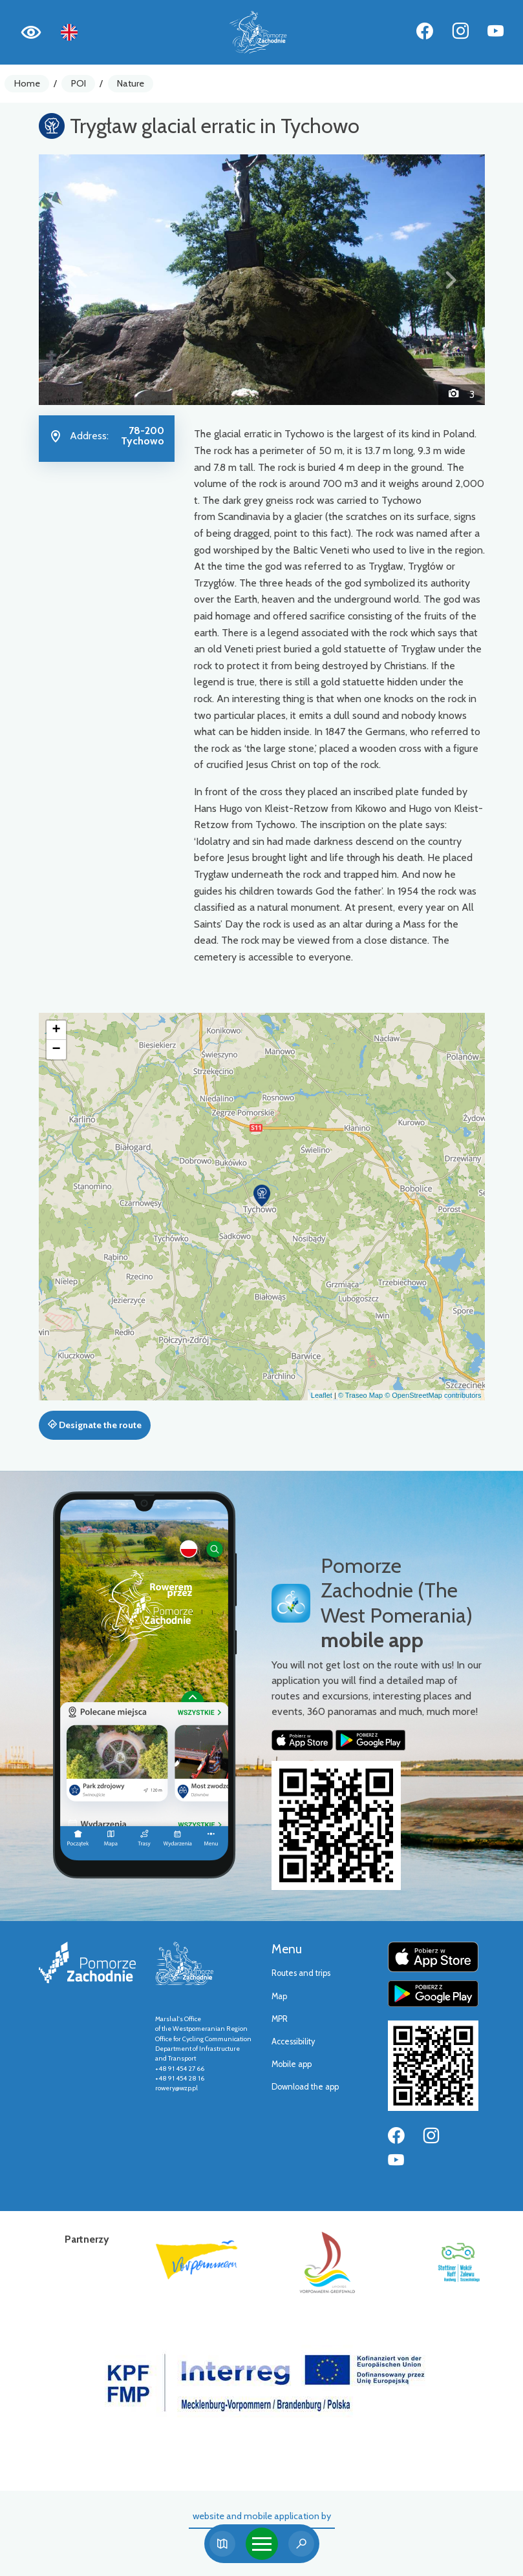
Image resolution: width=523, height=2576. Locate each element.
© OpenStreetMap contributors (433, 1395)
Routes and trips (301, 1973)
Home (27, 83)
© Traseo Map (360, 1395)
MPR (280, 2019)
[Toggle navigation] (262, 2543)
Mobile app (292, 2064)
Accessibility (293, 2041)
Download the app (305, 2087)
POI (78, 83)
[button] (72, 279)
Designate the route (95, 1425)
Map (279, 1996)
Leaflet (321, 1395)
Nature (130, 83)
